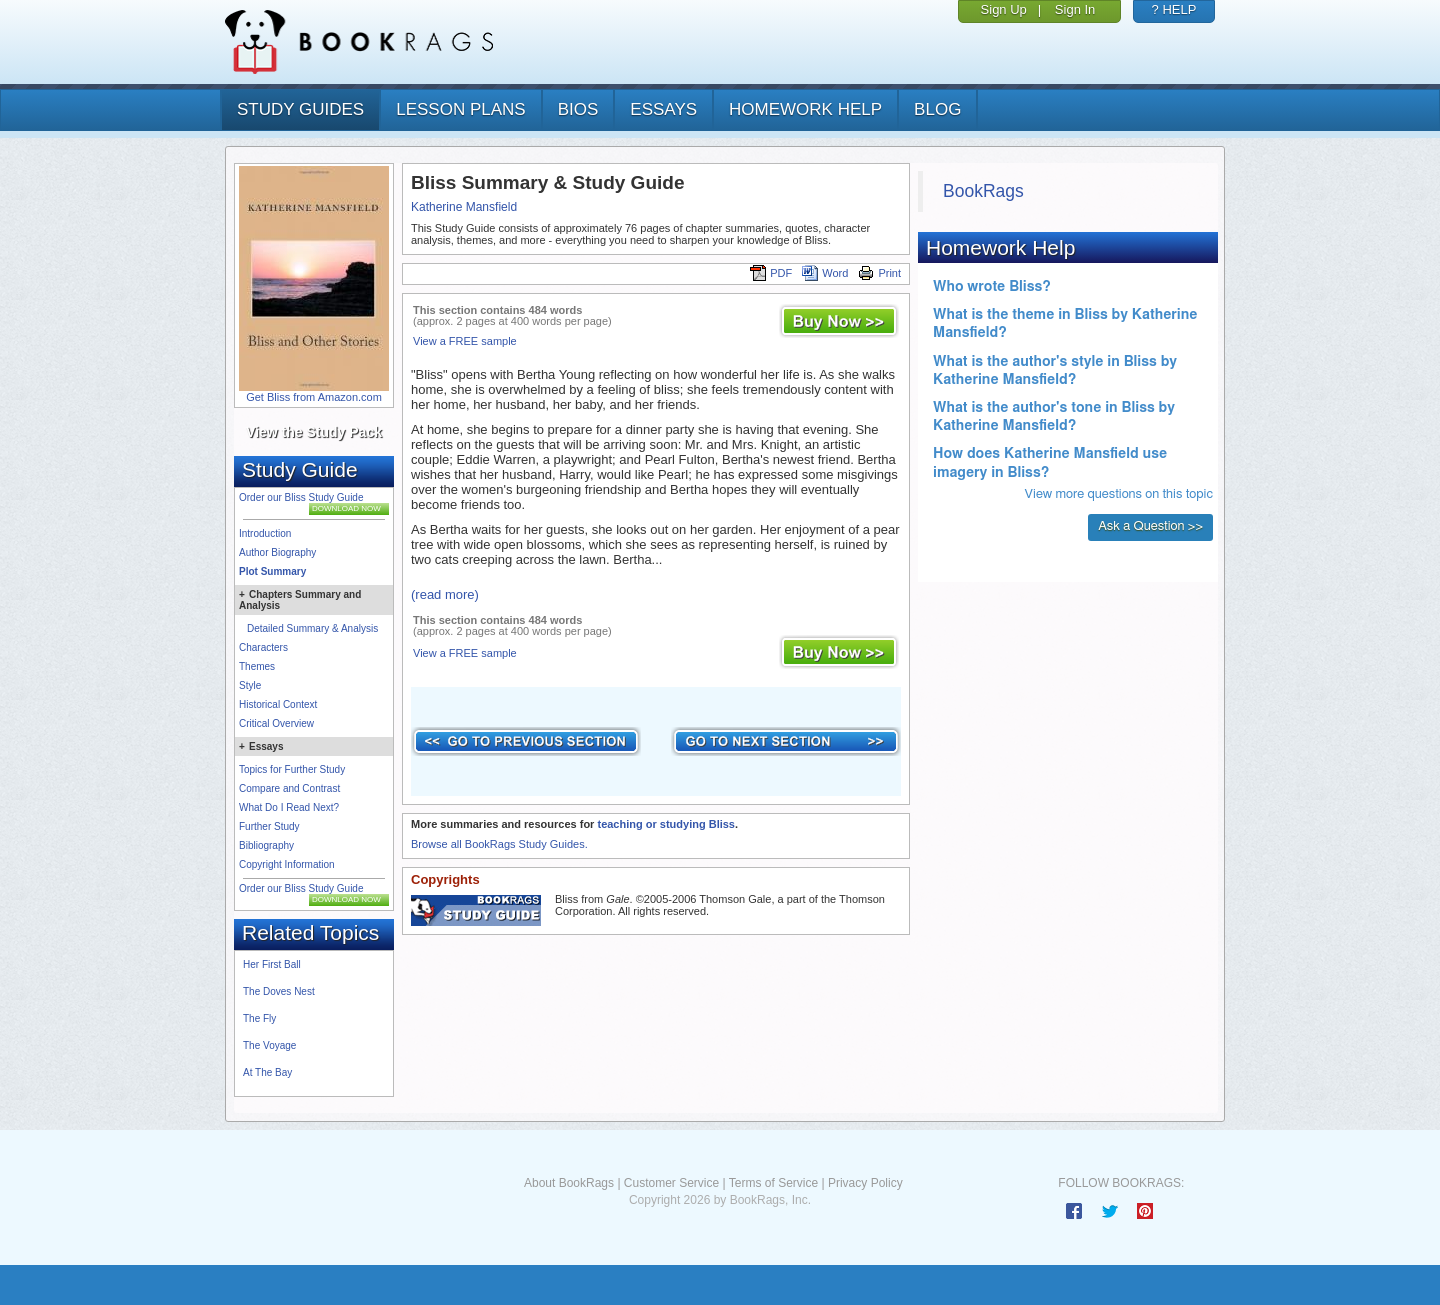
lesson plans (460, 109)
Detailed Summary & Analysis (312, 628)
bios (578, 109)
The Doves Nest (279, 991)
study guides (300, 109)
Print (879, 273)
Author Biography (277, 552)
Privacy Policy (865, 1183)
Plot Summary (272, 571)
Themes (257, 666)
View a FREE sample (465, 341)
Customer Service (671, 1183)
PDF (771, 273)
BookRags (983, 191)
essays (663, 109)
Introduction (265, 533)
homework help (805, 109)
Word (825, 273)
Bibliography (266, 845)
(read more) (445, 594)
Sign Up (1004, 9)
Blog (937, 109)
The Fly (259, 1018)
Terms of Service (773, 1183)
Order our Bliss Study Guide (301, 497)
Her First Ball (272, 964)
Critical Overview (276, 723)
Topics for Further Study (292, 769)
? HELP (1174, 9)
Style (250, 685)
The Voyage (269, 1045)
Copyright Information (287, 864)
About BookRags (569, 1183)
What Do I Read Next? (289, 807)
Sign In (1075, 9)
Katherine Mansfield (464, 207)
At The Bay (267, 1072)
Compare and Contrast (289, 788)
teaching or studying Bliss (666, 824)
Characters (263, 647)
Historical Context (278, 704)
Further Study (269, 826)
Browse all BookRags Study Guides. (499, 844)
